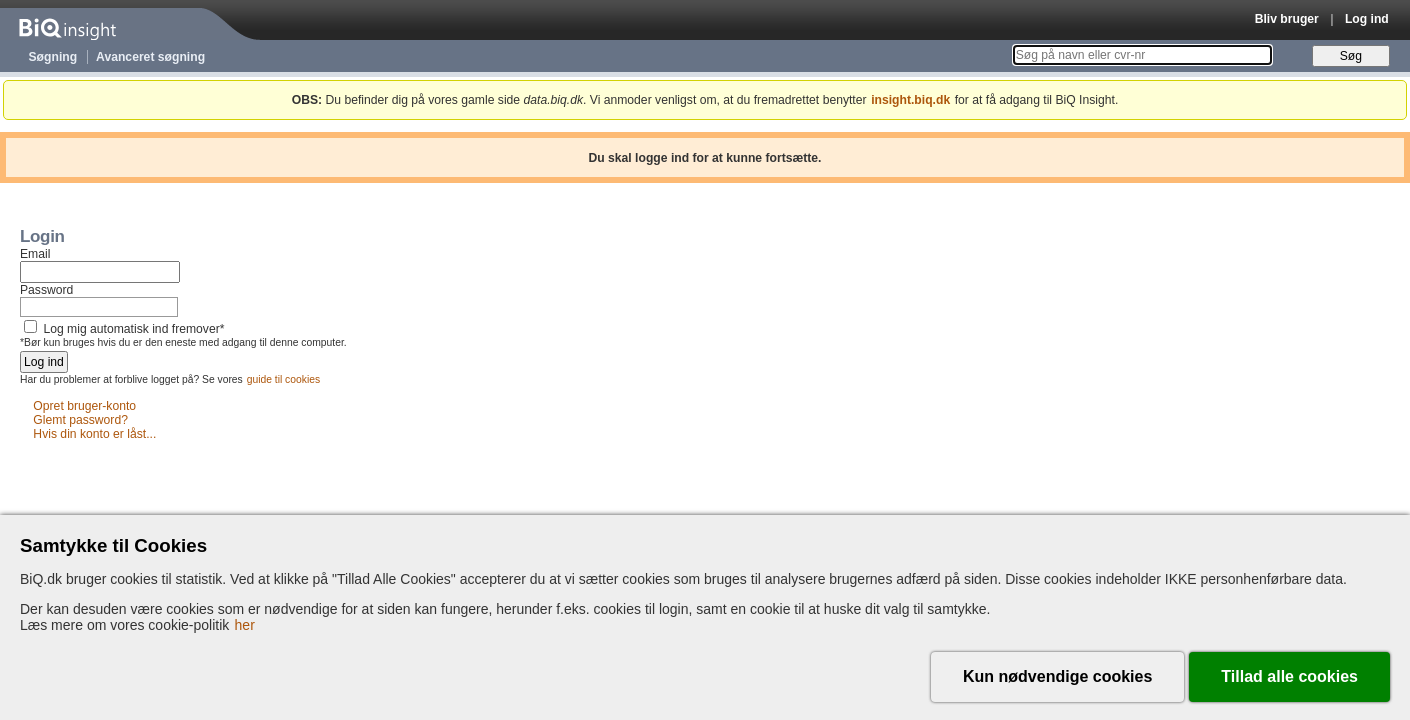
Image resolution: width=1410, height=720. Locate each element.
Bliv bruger (1287, 19)
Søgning (53, 57)
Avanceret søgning (150, 57)
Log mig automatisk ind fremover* (133, 329)
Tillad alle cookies (1289, 676)
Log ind (1367, 19)
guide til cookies (284, 379)
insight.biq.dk (910, 100)
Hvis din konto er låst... (94, 435)
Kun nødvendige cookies (1057, 676)
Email (35, 254)
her (245, 625)
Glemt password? (80, 421)
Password (46, 290)
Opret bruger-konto (84, 407)
